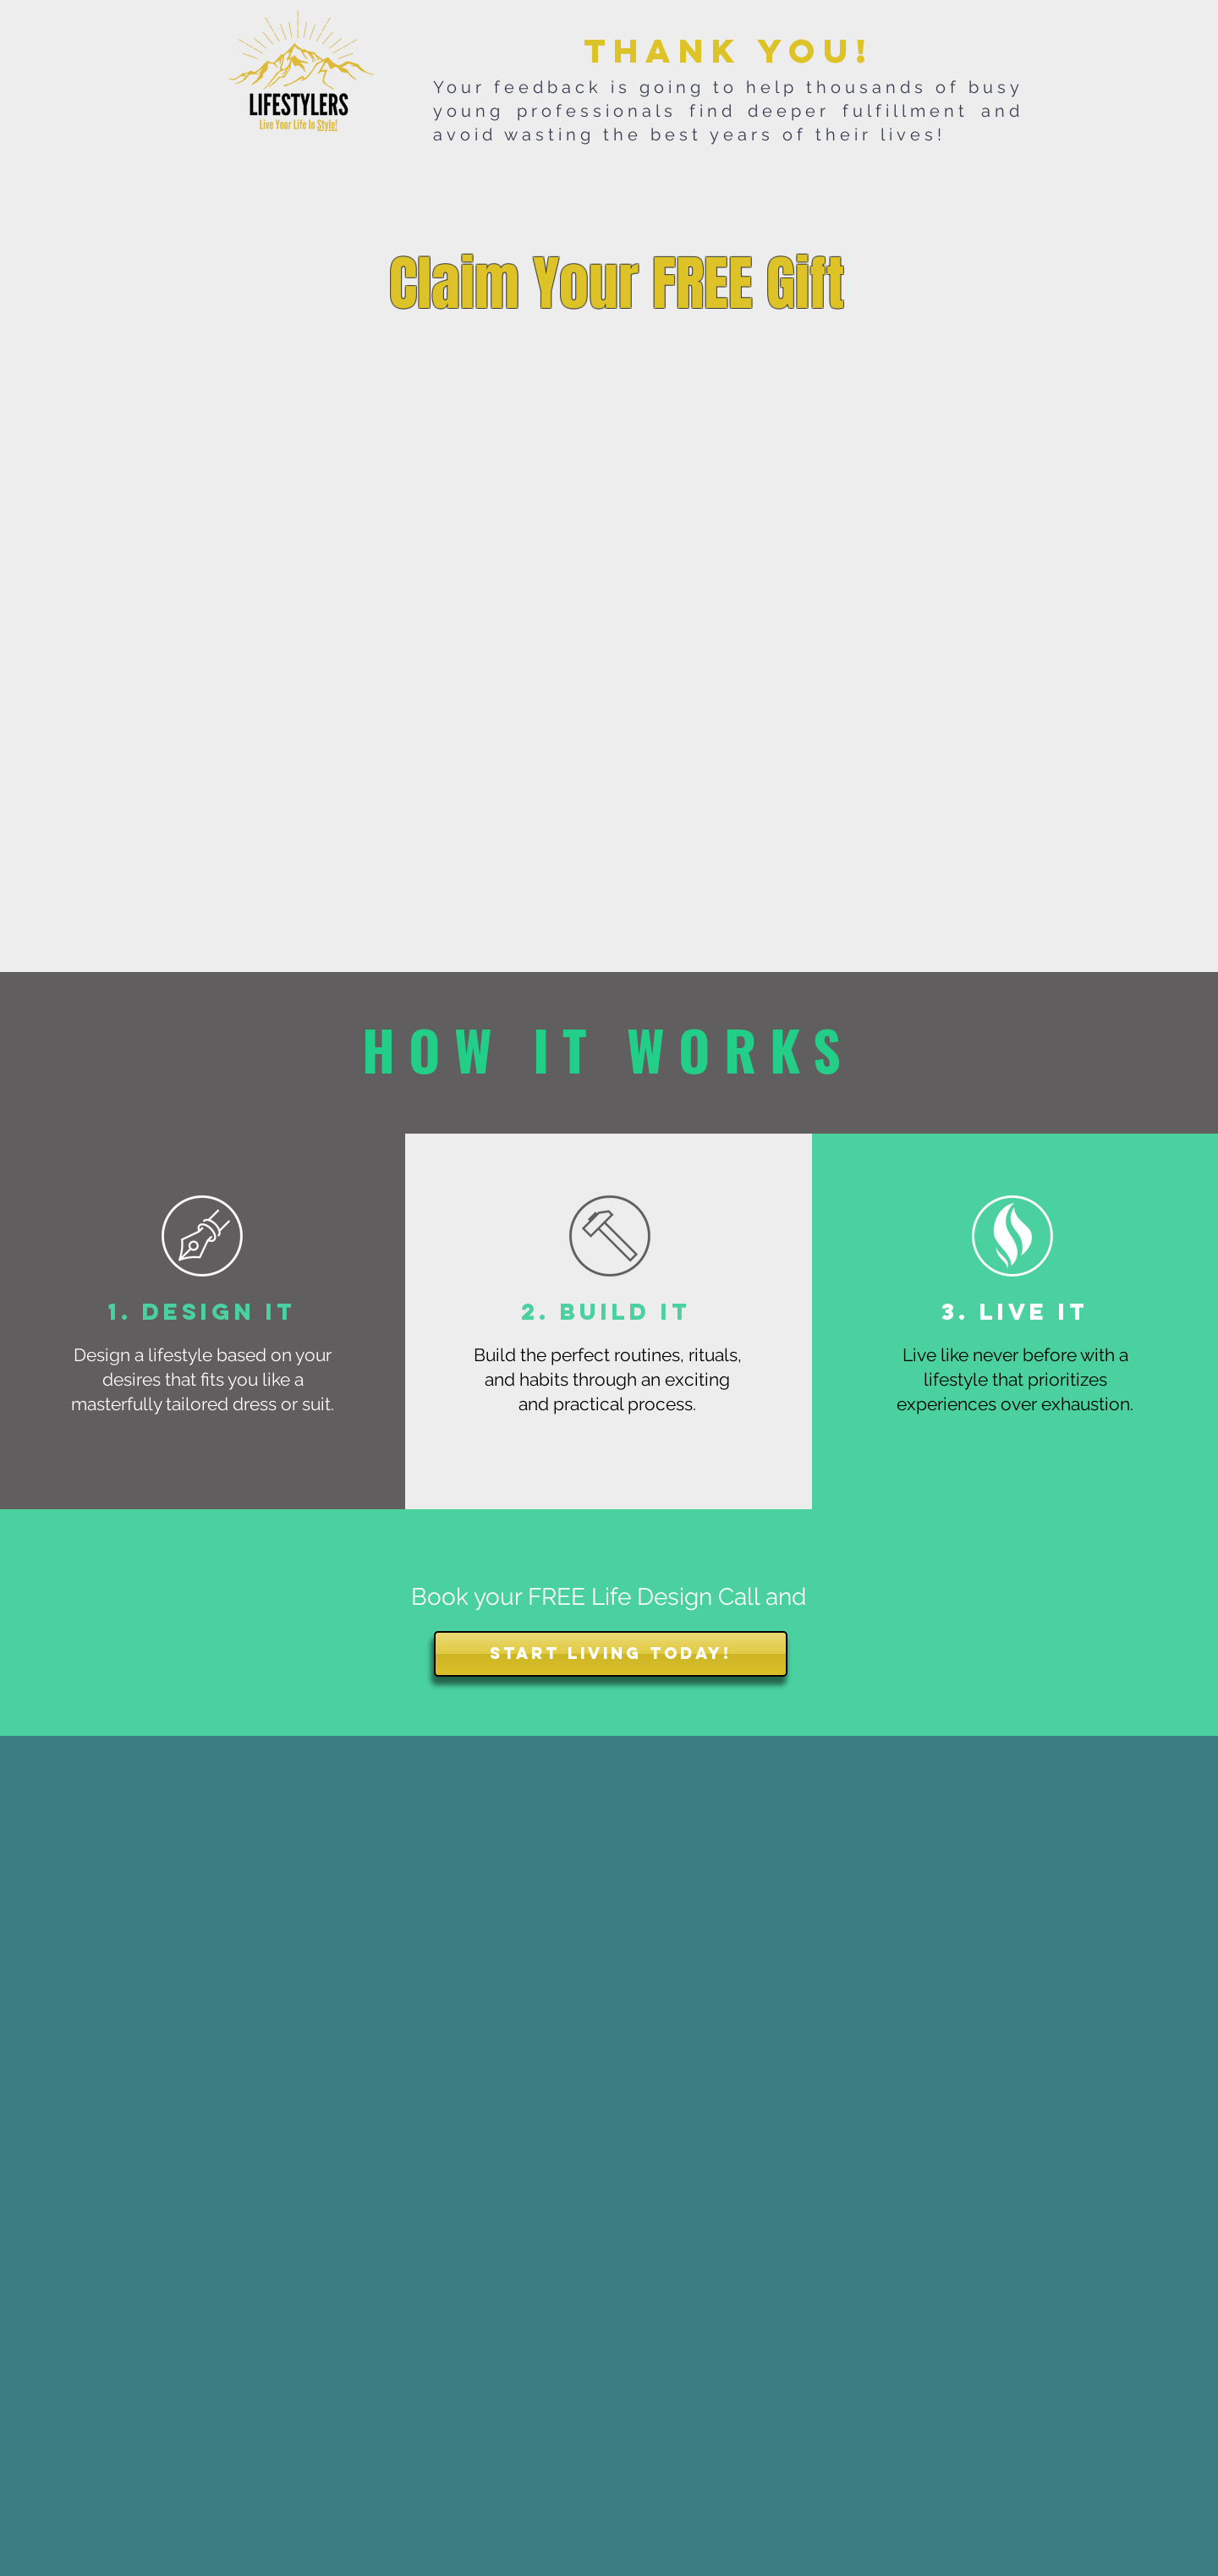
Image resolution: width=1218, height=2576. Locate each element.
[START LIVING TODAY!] (610, 1654)
